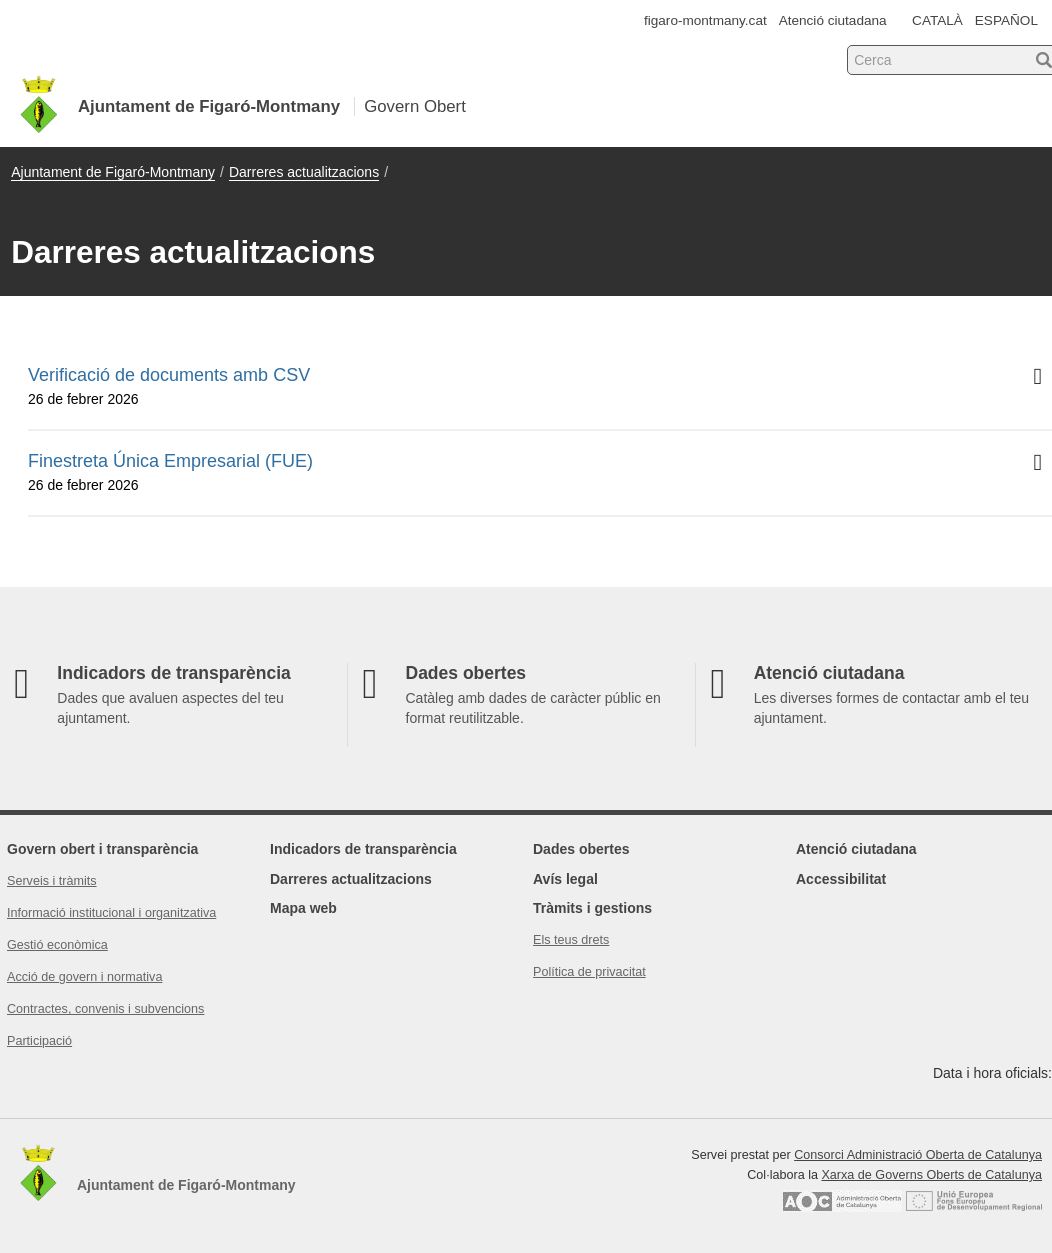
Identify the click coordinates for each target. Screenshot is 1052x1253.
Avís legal (565, 879)
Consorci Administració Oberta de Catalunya (918, 1155)
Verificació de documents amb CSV (540, 387)
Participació (39, 1041)
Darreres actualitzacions (304, 172)
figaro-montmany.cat (705, 20)
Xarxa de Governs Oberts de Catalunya (931, 1175)
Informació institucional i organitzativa (111, 913)
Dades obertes (581, 849)
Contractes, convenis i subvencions (105, 1009)
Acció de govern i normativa (84, 977)
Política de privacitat (589, 972)
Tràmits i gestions (592, 908)
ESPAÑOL (1006, 20)
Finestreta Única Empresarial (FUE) (540, 473)
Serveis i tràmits (52, 881)
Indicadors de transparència (363, 849)
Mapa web (303, 908)
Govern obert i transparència (102, 849)
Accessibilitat (841, 879)
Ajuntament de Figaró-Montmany (113, 172)
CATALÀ (937, 20)
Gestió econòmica (57, 945)
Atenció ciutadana (833, 20)
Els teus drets (571, 940)
